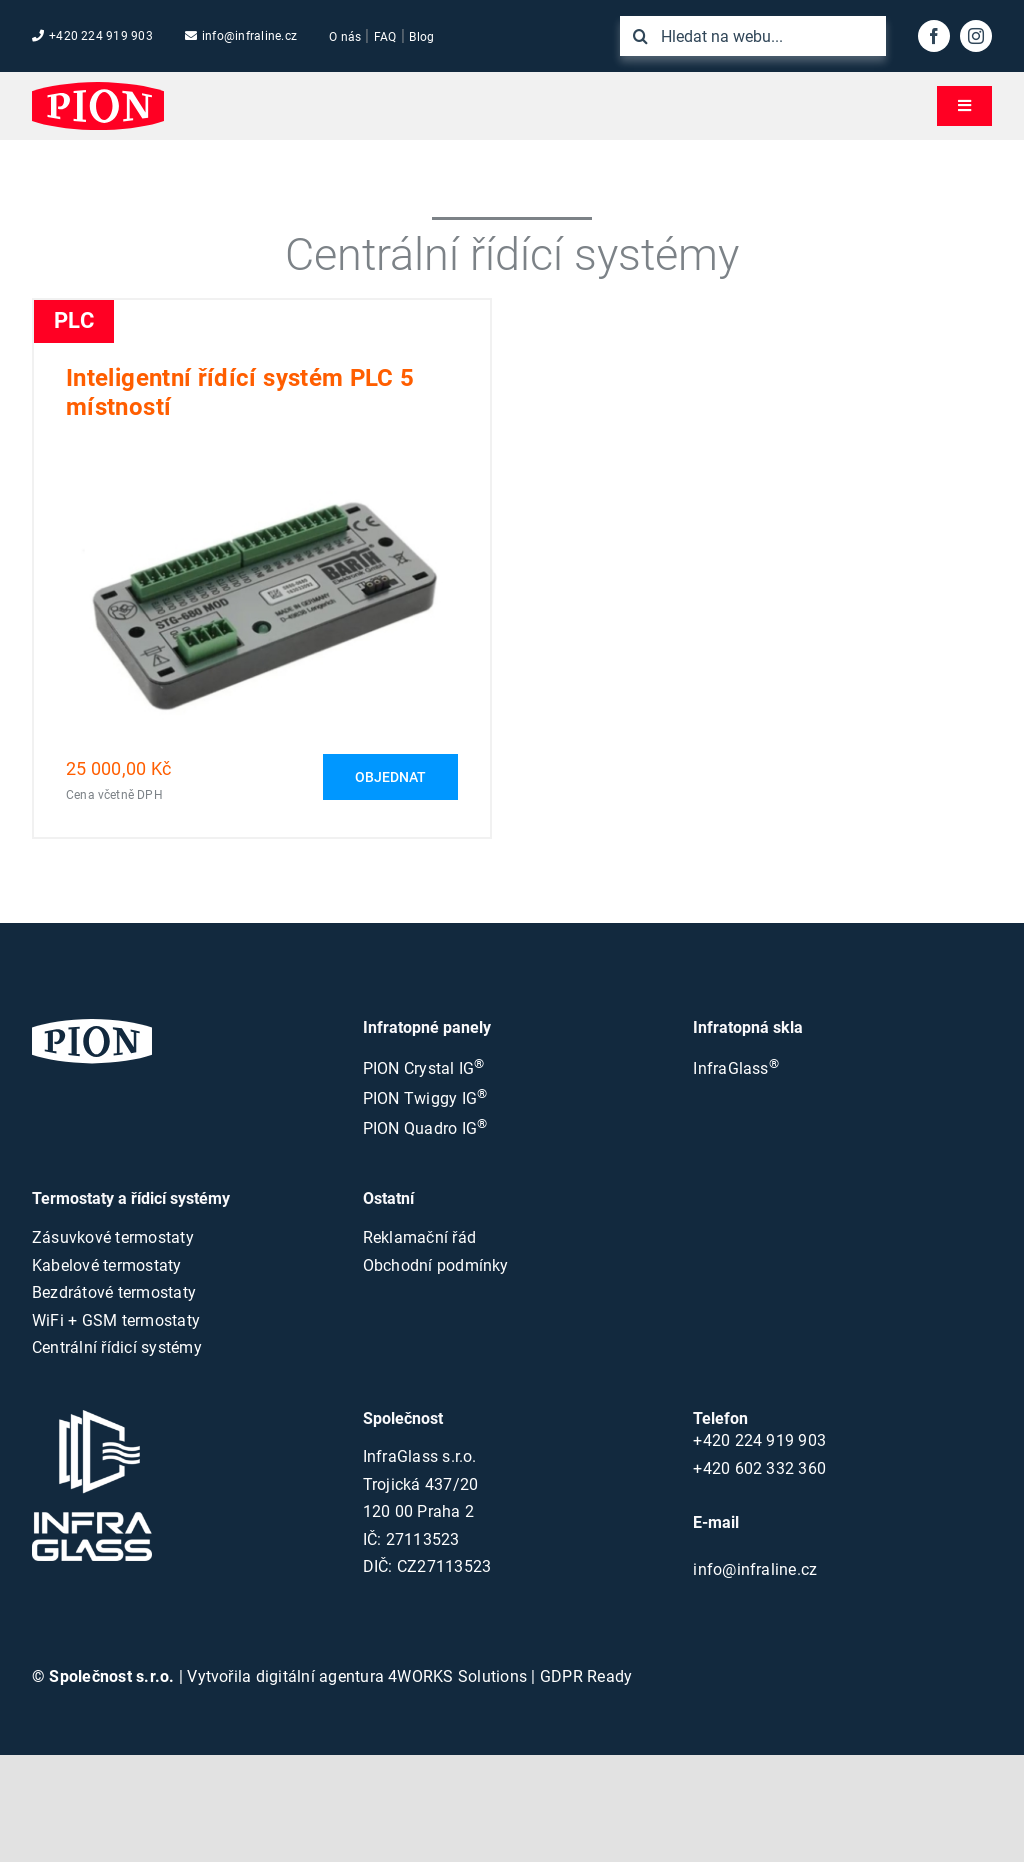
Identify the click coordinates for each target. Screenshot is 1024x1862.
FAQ (385, 37)
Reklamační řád (419, 1237)
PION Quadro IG (425, 1128)
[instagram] (976, 36)
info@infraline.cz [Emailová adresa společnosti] (241, 36)
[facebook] (934, 36)
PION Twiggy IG (425, 1098)
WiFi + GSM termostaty (116, 1320)
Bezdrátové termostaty (114, 1292)
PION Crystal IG (424, 1068)
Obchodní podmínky (436, 1265)
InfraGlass (736, 1068)
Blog (421, 37)
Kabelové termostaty (107, 1265)
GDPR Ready (586, 1676)
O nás (345, 37)
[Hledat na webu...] (753, 36)
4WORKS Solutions (457, 1676)
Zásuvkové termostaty (113, 1237)
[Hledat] (640, 36)
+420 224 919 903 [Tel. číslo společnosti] (92, 36)
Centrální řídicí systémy (117, 1347)
